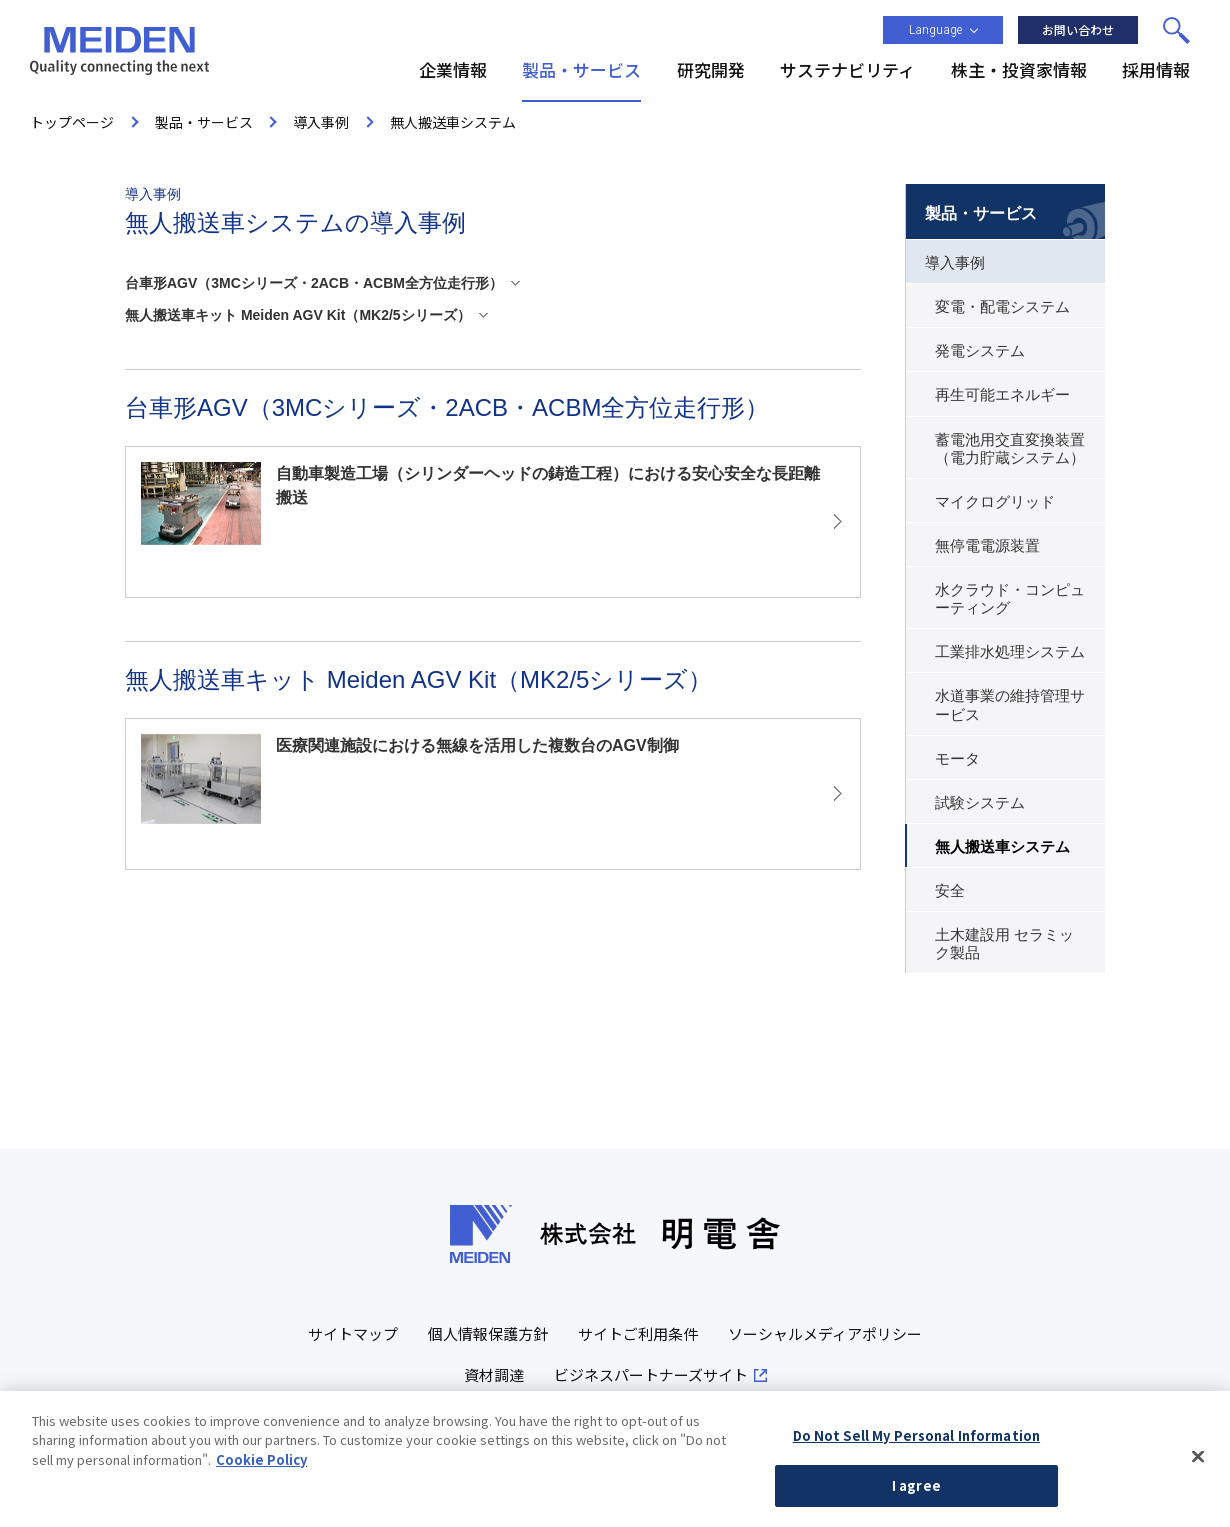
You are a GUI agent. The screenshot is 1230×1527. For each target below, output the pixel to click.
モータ (957, 759)
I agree (916, 1490)
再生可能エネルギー (1002, 395)
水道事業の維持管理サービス (1010, 705)
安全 (950, 891)
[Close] (1198, 1461)
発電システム (980, 351)
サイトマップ (353, 1333)
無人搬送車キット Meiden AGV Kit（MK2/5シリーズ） (298, 315)
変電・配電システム (1002, 307)
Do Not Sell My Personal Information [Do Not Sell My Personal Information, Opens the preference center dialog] (917, 1439)
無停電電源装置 (987, 546)
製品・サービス (981, 213)
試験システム (980, 803)
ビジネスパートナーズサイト (651, 1374)
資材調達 (494, 1374)
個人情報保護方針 (488, 1333)
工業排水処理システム (1010, 652)
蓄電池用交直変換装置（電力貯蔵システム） (1010, 449)
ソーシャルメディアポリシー (825, 1333)
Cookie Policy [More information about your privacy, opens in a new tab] (261, 1463)
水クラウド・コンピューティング (1010, 599)
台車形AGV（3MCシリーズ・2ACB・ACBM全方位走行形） (314, 283)
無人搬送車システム (1002, 847)
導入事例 (955, 263)
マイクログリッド (995, 502)
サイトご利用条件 (638, 1333)
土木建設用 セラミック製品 (1004, 944)
